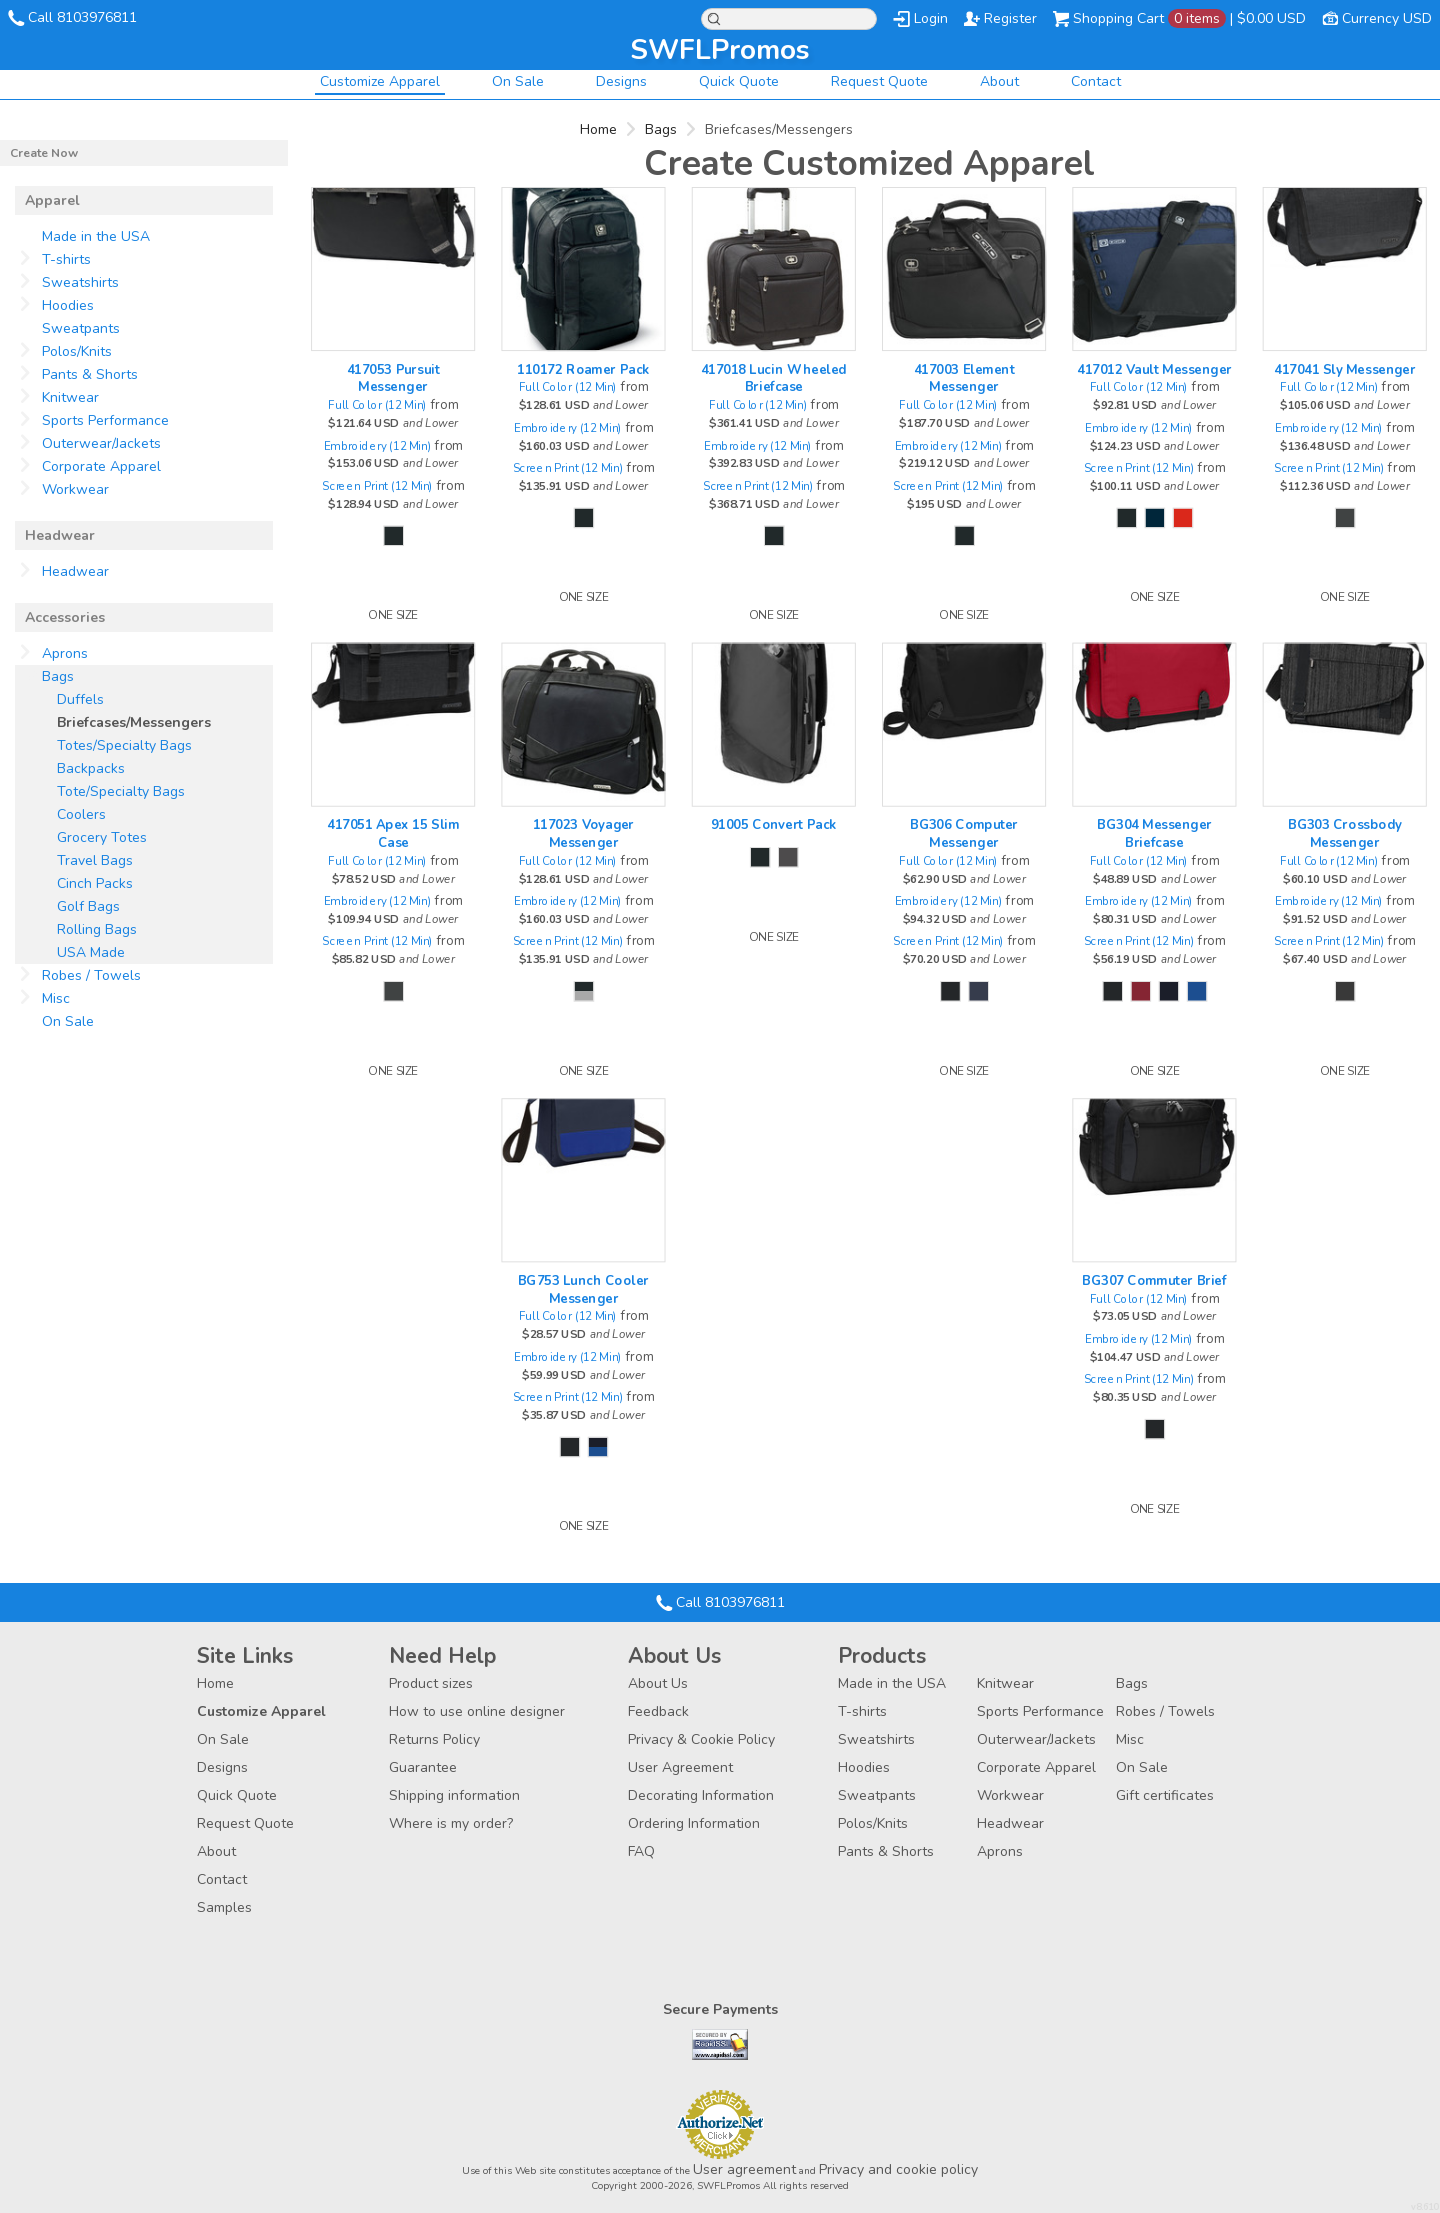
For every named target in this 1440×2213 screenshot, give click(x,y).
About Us (658, 1683)
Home (598, 129)
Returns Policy (434, 1739)
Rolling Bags (97, 929)
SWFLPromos (720, 50)
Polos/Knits (77, 351)
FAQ (641, 1851)
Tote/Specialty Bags (121, 791)
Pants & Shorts (90, 374)
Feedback (658, 1711)
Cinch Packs (95, 883)
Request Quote (879, 81)
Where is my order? (451, 1823)
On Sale (518, 81)
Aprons (65, 653)
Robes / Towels (91, 975)
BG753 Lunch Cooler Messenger (583, 1289)
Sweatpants (81, 328)
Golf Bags (88, 906)
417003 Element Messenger (964, 378)
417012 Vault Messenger (1154, 369)
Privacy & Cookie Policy (701, 1739)
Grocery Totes (102, 837)
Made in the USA (96, 236)
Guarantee (423, 1767)
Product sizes (431, 1683)
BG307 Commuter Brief (1154, 1280)
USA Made (91, 952)
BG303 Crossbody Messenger (1344, 834)
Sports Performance (105, 420)
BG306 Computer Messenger (964, 834)
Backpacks (91, 768)
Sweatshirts (80, 282)
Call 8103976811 (82, 17)
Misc (56, 998)
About (999, 81)
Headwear (75, 571)
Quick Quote (739, 81)
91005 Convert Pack (774, 825)
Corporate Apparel (101, 466)
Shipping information (454, 1795)
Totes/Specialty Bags (124, 745)
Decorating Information (701, 1795)
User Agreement (680, 1767)
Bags (661, 129)
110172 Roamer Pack (583, 369)
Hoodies (68, 305)
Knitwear (70, 397)
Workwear (75, 489)
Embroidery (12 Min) (378, 445)
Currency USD (1387, 18)
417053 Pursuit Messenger (393, 378)
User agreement (744, 2169)
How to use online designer (477, 1711)
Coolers (81, 814)
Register (1010, 18)
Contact (1096, 81)
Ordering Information (694, 1823)
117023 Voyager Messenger (583, 834)
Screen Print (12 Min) (377, 485)
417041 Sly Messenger (1345, 369)
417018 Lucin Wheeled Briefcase (774, 378)
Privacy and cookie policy (898, 2169)
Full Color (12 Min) (377, 405)
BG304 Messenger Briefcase (1154, 834)
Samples (224, 1907)
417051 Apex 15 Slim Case (393, 834)
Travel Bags (95, 860)
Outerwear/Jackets (101, 443)
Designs (621, 81)
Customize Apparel (380, 81)
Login (931, 18)
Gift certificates (1165, 1795)
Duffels (80, 699)
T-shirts (66, 259)
